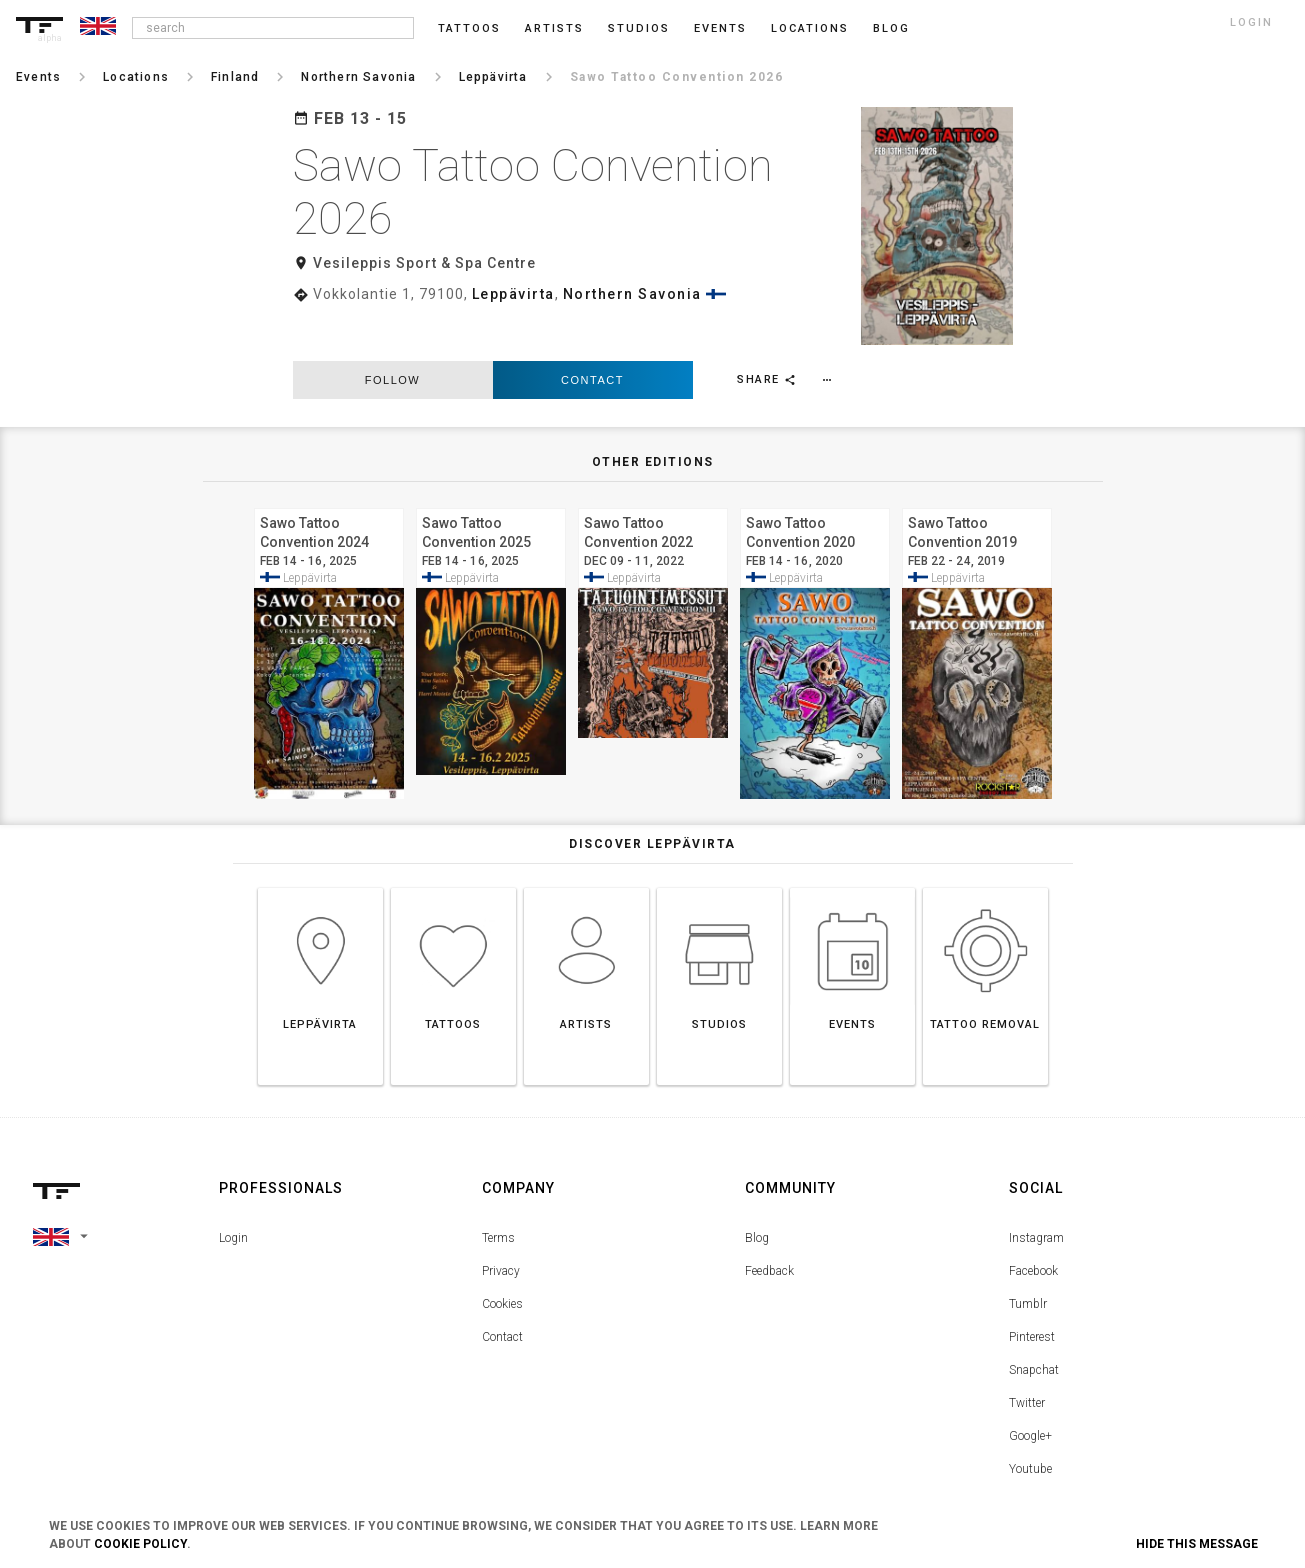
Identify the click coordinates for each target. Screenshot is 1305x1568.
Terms (498, 1193)
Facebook (1033, 1226)
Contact (592, 334)
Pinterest (1032, 1292)
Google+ (1030, 1391)
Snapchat (1034, 1325)
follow (392, 334)
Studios (639, 28)
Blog (757, 1193)
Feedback (769, 1226)
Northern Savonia (632, 294)
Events (720, 28)
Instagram (1036, 1193)
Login (233, 1193)
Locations (810, 28)
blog (891, 28)
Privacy (501, 1226)
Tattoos (469, 28)
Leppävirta (513, 294)
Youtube (1030, 1424)
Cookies (502, 1259)
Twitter (1027, 1358)
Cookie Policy (140, 1544)
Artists (554, 28)
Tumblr (1028, 1259)
